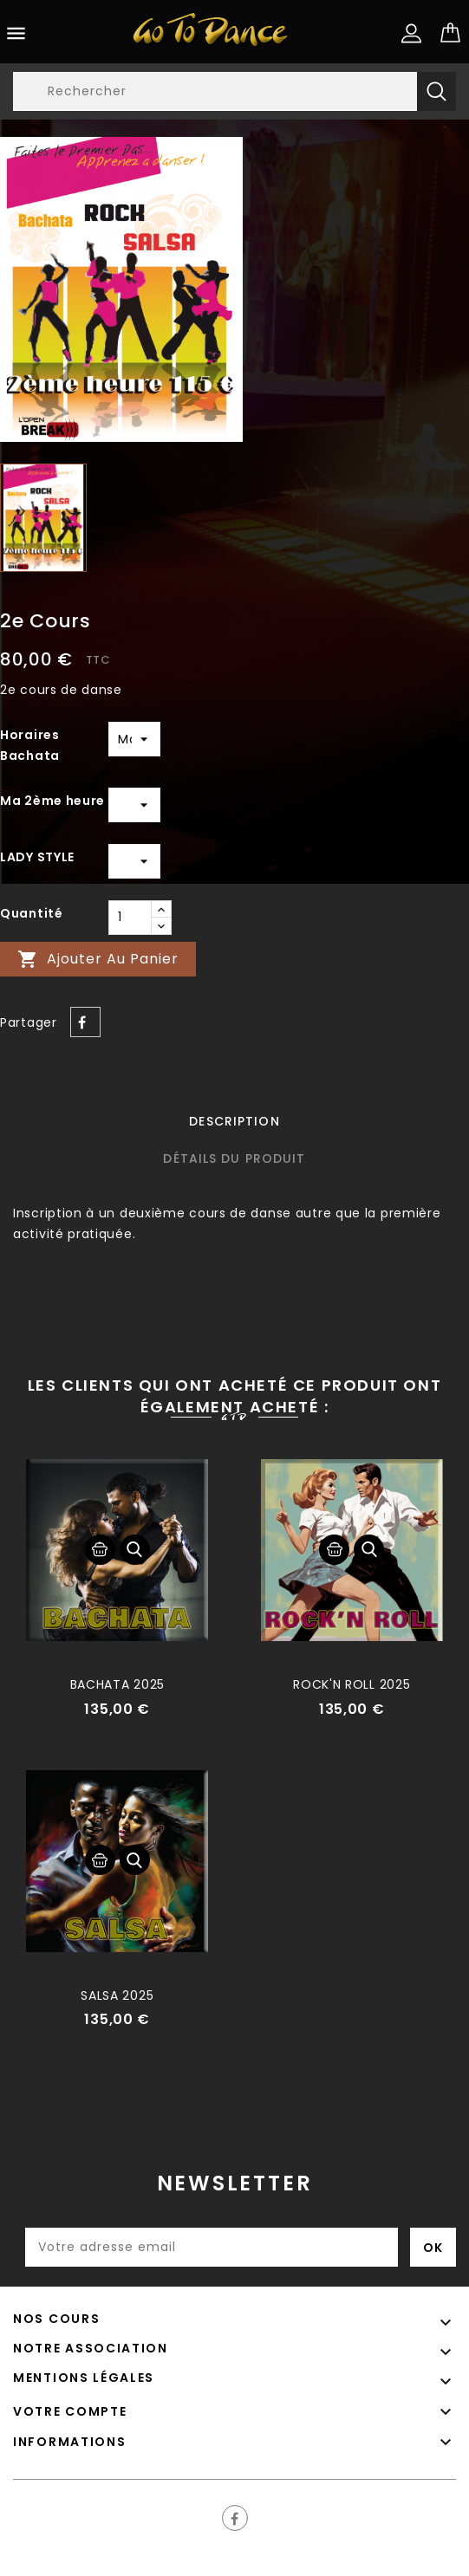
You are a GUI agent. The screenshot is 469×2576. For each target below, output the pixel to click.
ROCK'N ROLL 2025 (351, 1684)
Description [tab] (234, 1121)
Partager (85, 1022)
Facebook (235, 2518)
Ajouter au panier (98, 959)
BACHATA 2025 (117, 1684)
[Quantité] (130, 917)
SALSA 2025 (117, 1995)
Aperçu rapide (135, 1550)
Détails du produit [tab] (234, 1158)
